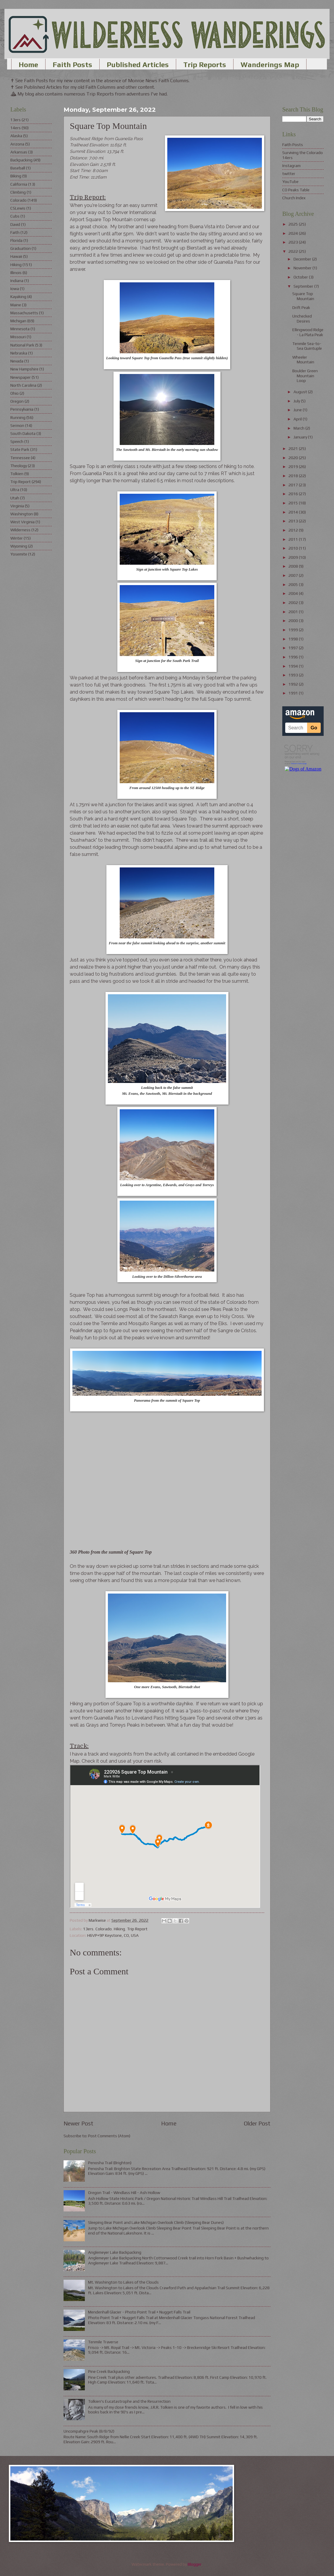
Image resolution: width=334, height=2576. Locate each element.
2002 (293, 602)
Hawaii (16, 256)
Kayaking (18, 296)
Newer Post (78, 2123)
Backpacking (21, 160)
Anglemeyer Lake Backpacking (114, 2252)
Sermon (17, 425)
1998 (293, 639)
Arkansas (18, 152)
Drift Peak (301, 307)
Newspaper (20, 377)
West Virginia (22, 521)
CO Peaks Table (295, 189)
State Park (19, 449)
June (298, 409)
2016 (293, 493)
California (18, 184)
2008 (293, 566)
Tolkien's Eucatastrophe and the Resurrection (129, 2401)
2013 (293, 521)
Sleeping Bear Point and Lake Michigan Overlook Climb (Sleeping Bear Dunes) (156, 2222)
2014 (293, 512)
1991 (293, 693)
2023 (293, 242)
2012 (293, 530)
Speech (16, 441)
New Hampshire (24, 369)
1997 (293, 647)
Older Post (257, 2123)
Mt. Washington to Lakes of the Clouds (123, 2282)
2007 (293, 575)
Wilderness (20, 529)
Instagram (291, 165)
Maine (15, 304)
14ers (15, 127)
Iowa (14, 288)
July (297, 401)
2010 (293, 548)
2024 (293, 233)
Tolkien (16, 473)
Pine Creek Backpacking (109, 2371)
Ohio (14, 393)
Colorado (103, 1928)
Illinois (16, 272)
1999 (293, 629)
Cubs (15, 216)
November (303, 267)
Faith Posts (72, 65)
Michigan (18, 320)
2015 (293, 503)
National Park (22, 345)
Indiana (16, 280)
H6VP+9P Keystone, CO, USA (113, 1935)
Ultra (14, 489)
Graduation (20, 248)
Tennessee (20, 457)
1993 (293, 675)
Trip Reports (204, 65)
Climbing (18, 192)
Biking (15, 176)
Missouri (18, 336)
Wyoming (18, 546)
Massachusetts (24, 312)
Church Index (294, 197)
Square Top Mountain (303, 296)
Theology (18, 465)
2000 (293, 620)
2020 (293, 457)
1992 (293, 684)
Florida (16, 240)
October (301, 277)
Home (28, 65)
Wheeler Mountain (303, 360)
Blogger (195, 2564)
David (15, 224)
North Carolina (23, 385)
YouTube (290, 181)
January (301, 437)
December (303, 259)
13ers (88, 1928)
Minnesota (20, 328)
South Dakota (22, 433)
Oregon (17, 401)
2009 (293, 557)
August (301, 391)
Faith (15, 232)
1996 (293, 657)
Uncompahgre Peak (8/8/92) (89, 2431)
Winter (16, 538)
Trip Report (137, 1928)
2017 (293, 485)
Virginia (17, 505)
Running (17, 417)
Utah (14, 498)
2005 (293, 584)
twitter (288, 173)
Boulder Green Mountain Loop (305, 375)
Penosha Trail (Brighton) (110, 2162)
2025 (293, 224)
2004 (293, 593)
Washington (21, 513)
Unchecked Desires (302, 318)
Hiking (119, 1928)
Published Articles (138, 65)
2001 (293, 611)
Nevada (16, 361)
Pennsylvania (21, 409)
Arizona (17, 144)
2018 (293, 475)
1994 (293, 666)
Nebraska (18, 353)
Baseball (17, 168)
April (298, 419)
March (299, 428)
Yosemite (18, 554)
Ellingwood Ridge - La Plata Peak (307, 332)
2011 (293, 539)
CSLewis (17, 208)
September (304, 286)
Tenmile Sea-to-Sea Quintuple (307, 346)
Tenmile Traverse (103, 2341)
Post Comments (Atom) (109, 2135)
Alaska (16, 135)
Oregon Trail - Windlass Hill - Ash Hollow (124, 2192)
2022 (293, 251)
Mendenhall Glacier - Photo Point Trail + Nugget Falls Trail (139, 2312)
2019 (293, 466)
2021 (293, 448)
